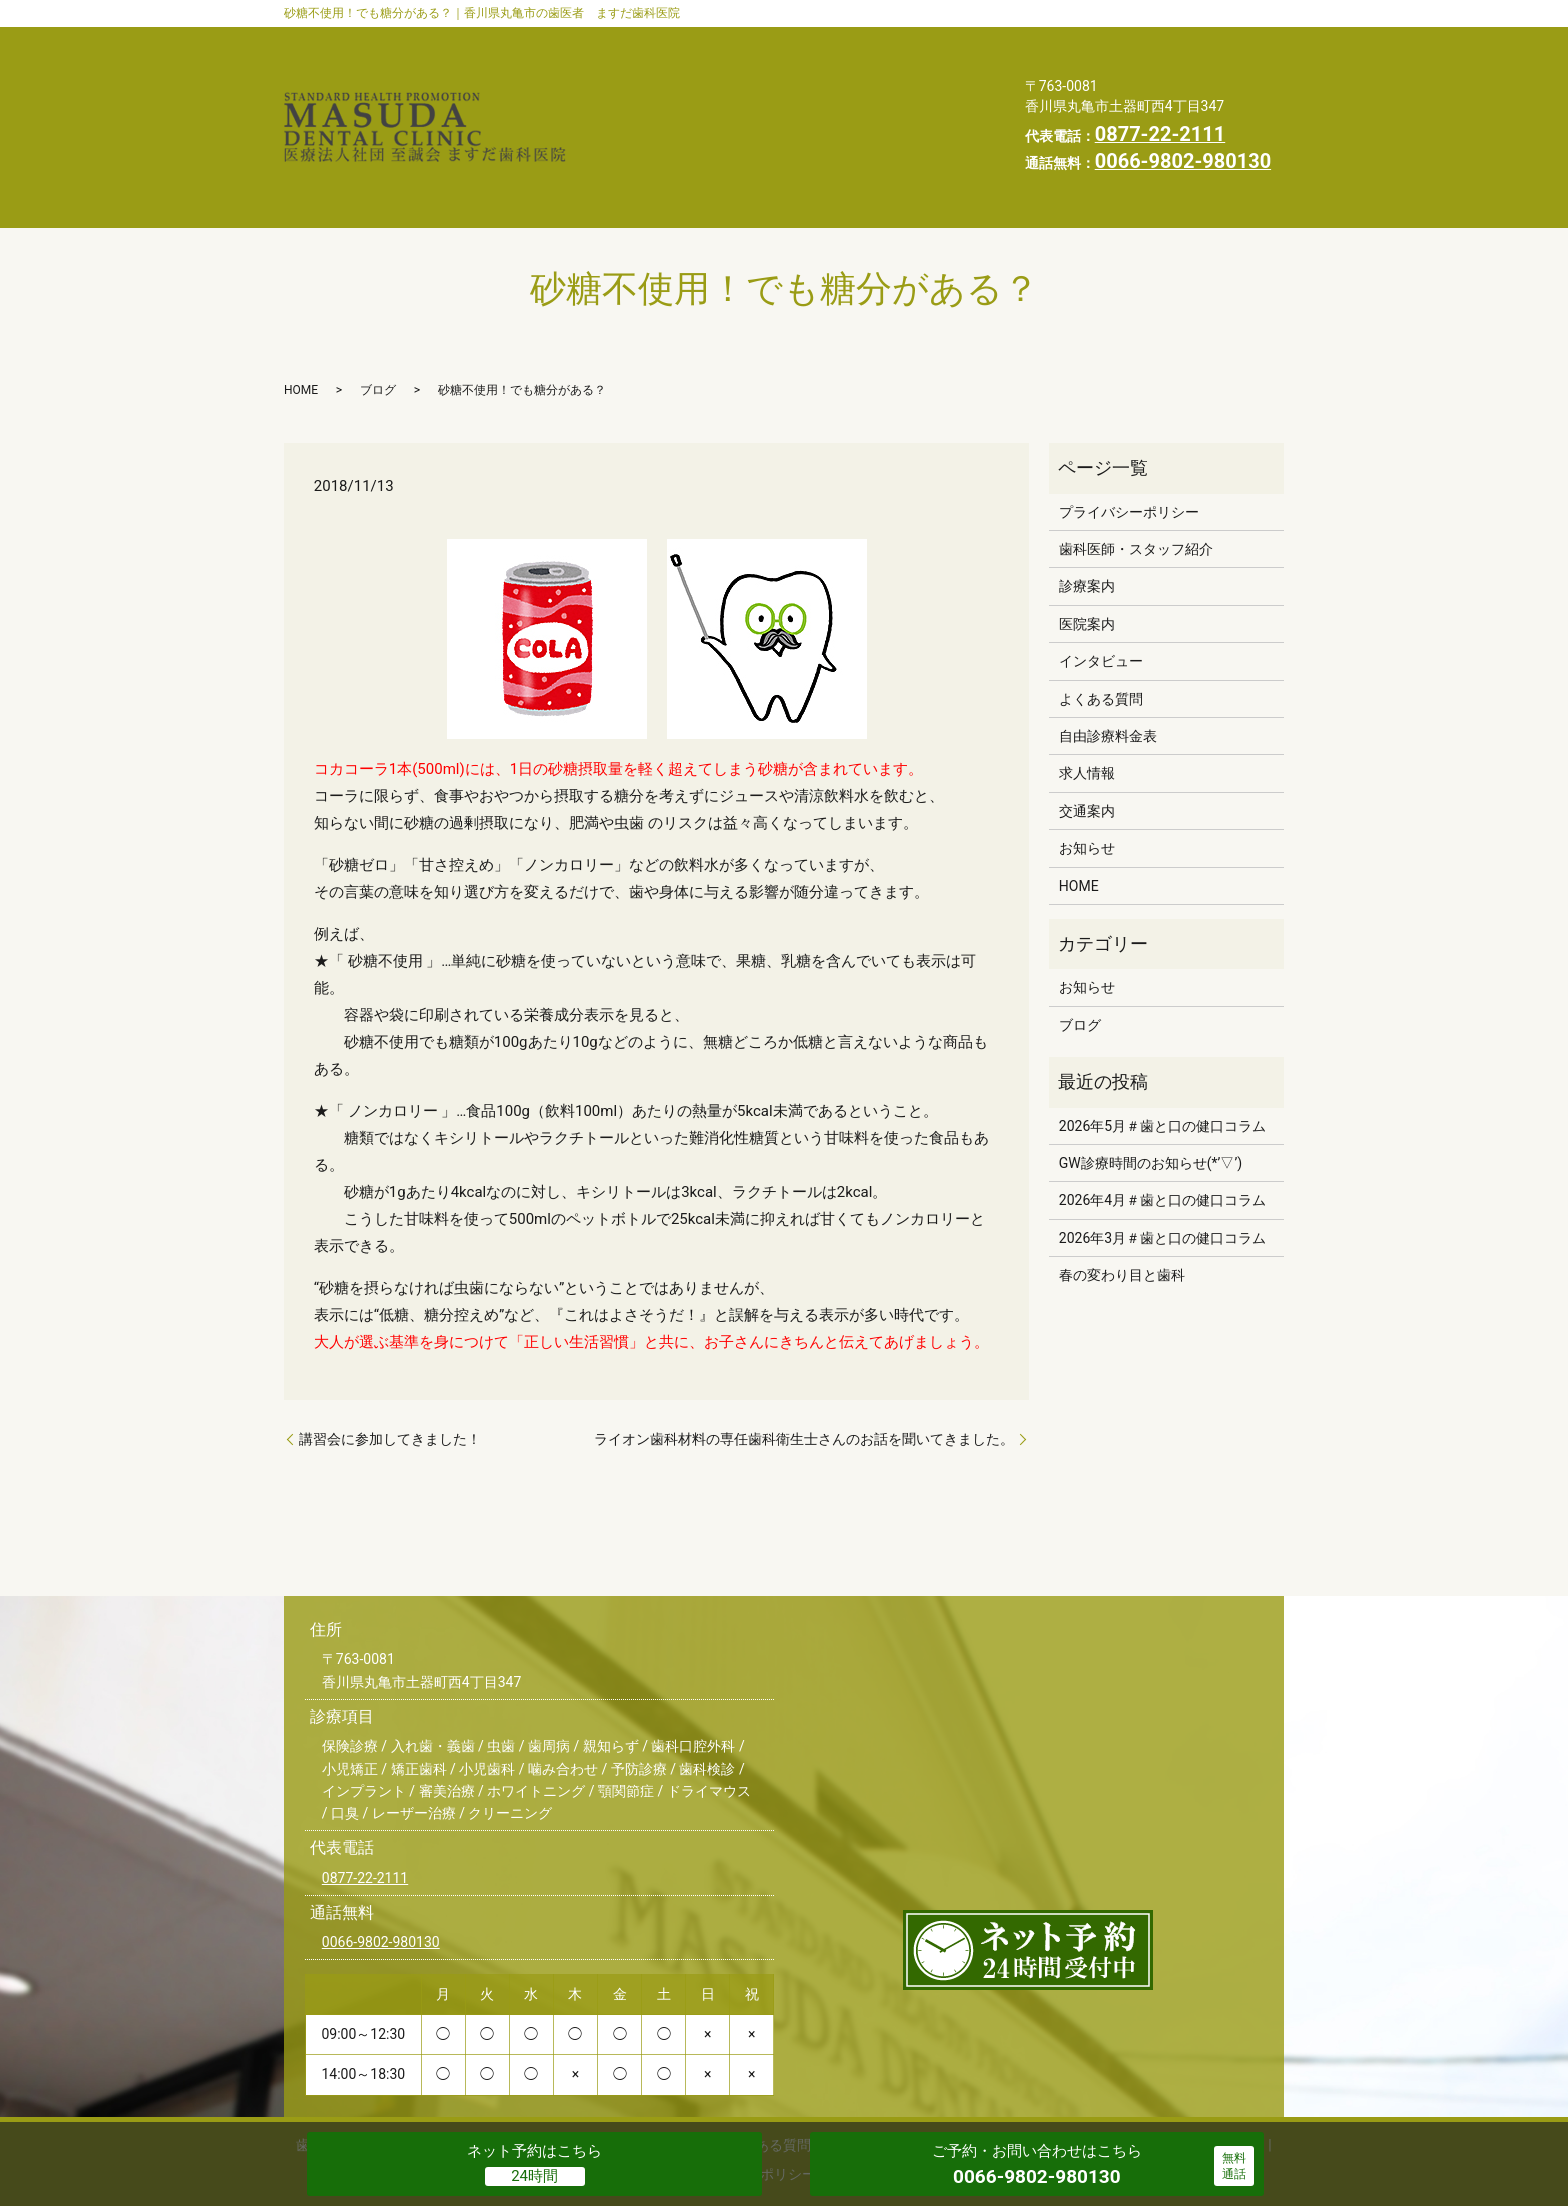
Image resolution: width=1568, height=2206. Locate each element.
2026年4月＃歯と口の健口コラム (1162, 1124)
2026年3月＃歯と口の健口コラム (1162, 1162)
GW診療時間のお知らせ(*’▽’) (1150, 1087)
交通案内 (630, 104)
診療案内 (837, 41)
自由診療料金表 (916, 72)
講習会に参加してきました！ (390, 1363)
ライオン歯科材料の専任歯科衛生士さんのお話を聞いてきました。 (804, 1363)
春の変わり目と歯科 (1122, 1199)
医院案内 (939, 41)
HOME (622, 135)
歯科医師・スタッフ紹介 (682, 41)
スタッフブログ (856, 104)
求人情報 (908, 135)
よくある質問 (777, 72)
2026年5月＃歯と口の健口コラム (1162, 1049)
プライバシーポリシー (761, 135)
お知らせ (732, 104)
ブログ (378, 314)
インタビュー (645, 72)
